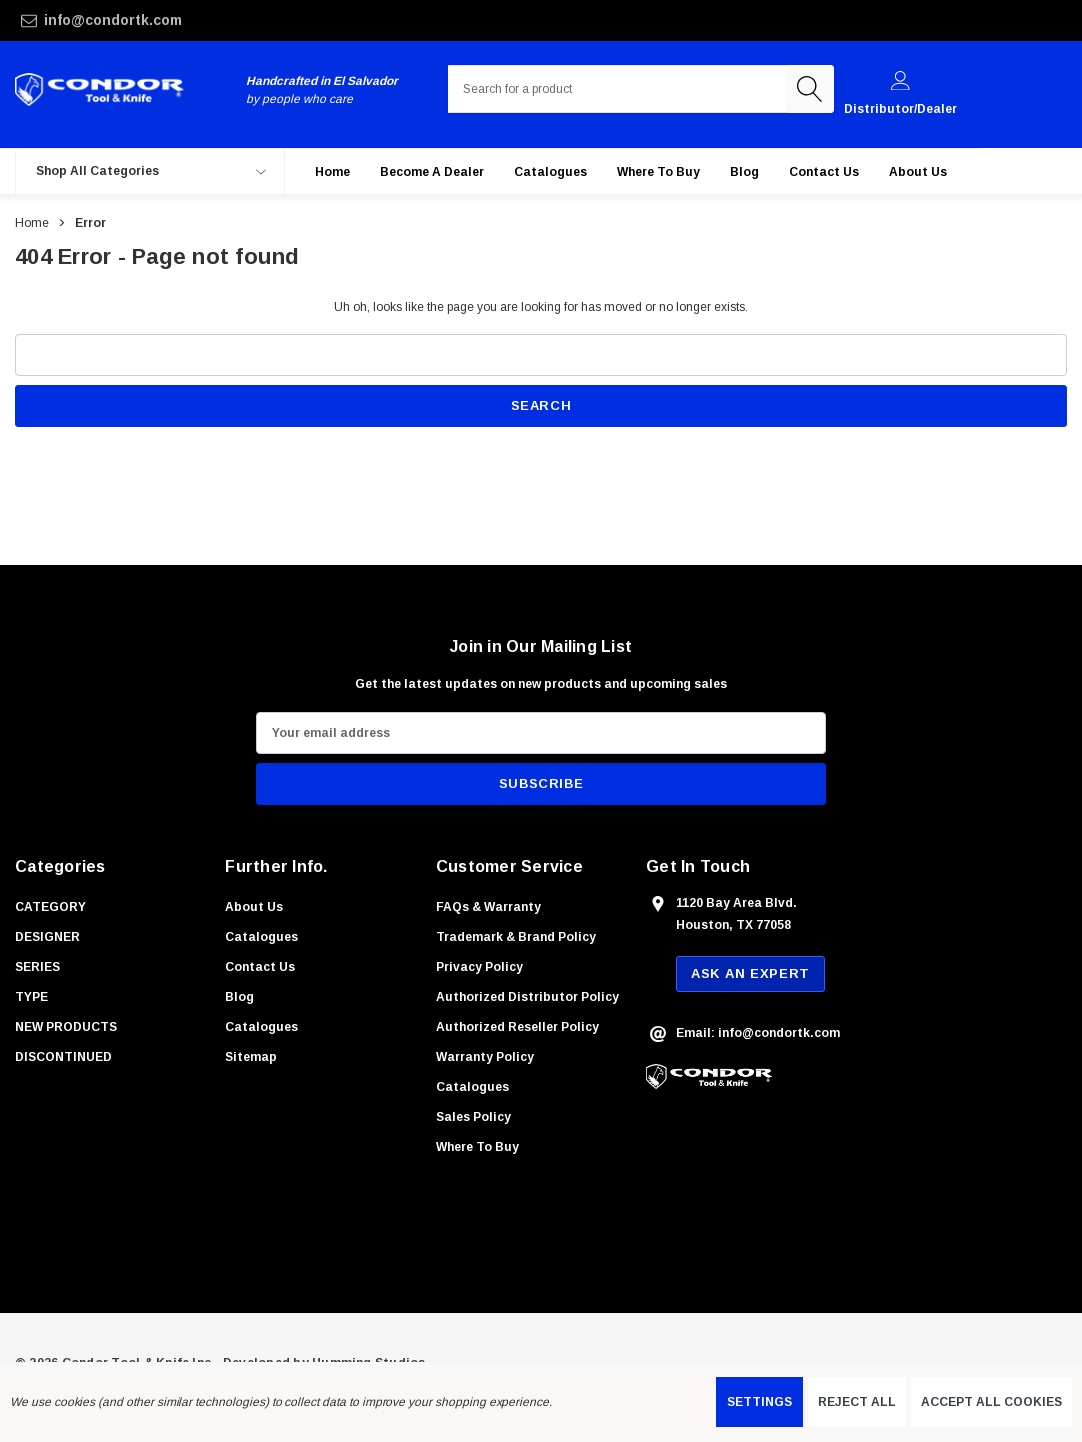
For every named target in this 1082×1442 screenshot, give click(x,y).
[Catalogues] (550, 180)
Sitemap (251, 1066)
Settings (759, 1402)
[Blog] (744, 180)
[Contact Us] (824, 180)
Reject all (857, 1402)
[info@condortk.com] (192, 20)
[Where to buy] (658, 180)
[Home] (332, 180)
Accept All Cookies (991, 1402)
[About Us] (918, 180)
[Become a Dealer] (432, 180)
